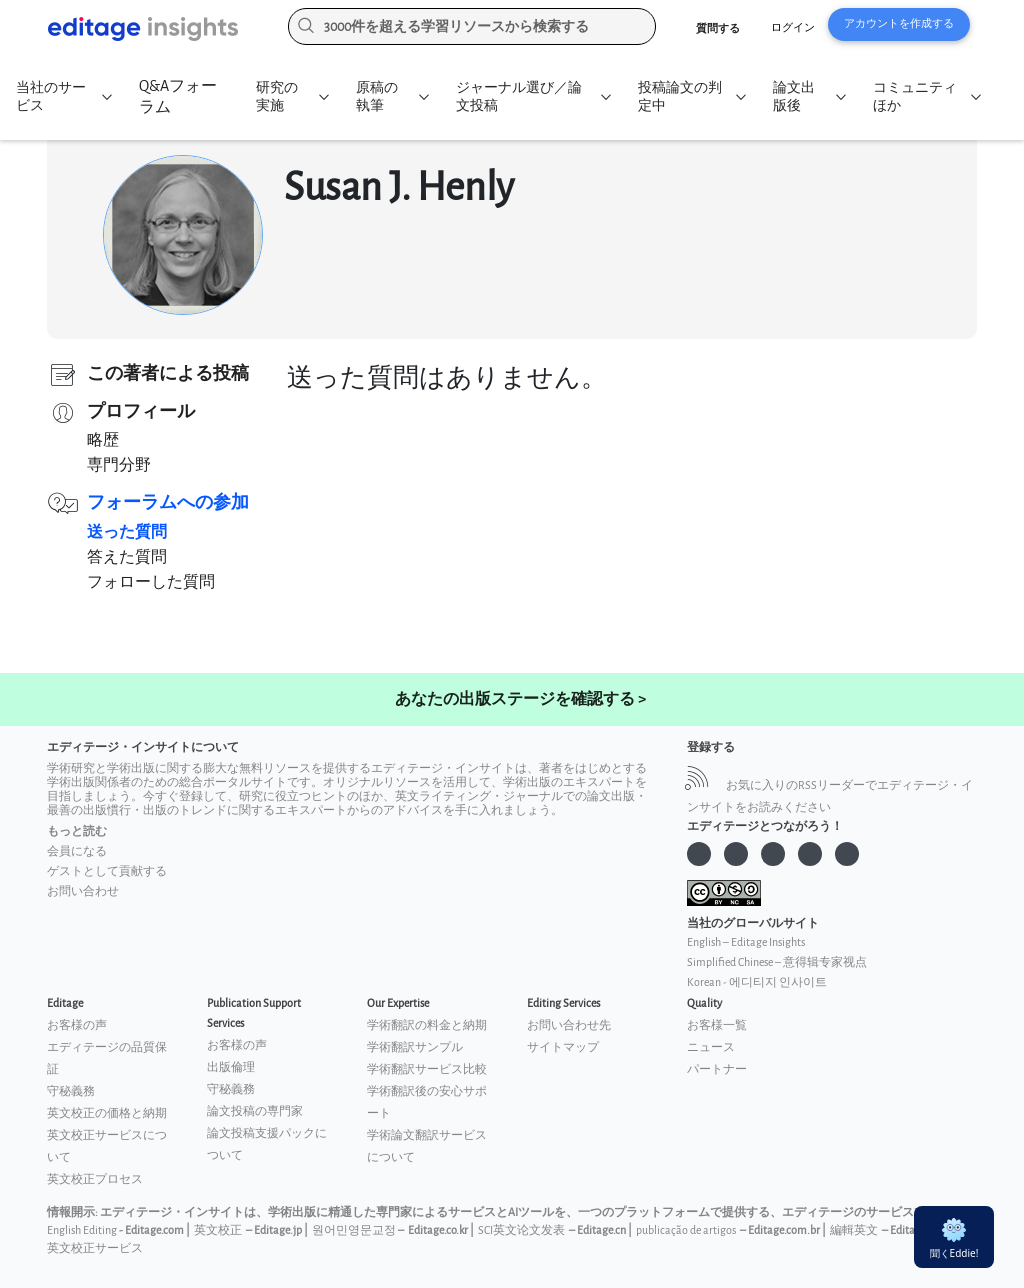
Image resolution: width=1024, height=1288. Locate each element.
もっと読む (77, 831)
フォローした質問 (151, 582)
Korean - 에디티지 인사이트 (757, 982)
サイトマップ (563, 1047)
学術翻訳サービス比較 (427, 1069)
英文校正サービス (95, 1248)
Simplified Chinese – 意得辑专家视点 (777, 962)
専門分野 (119, 465)
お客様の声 (77, 1025)
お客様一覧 (717, 1025)
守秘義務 (71, 1091)
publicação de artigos (686, 1230)
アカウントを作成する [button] (899, 23)
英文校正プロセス (95, 1179)
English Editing (82, 1230)
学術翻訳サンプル (415, 1047)
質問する (718, 28)
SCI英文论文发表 (521, 1230)
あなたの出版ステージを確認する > (520, 699)
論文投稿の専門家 (255, 1111)
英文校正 (218, 1230)
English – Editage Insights (746, 942)
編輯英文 (854, 1230)
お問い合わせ (83, 891)
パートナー (717, 1069)
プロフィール (141, 411)
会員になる (77, 851)
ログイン (793, 27)
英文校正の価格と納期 (107, 1113)
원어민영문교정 (354, 1230)
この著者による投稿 (168, 373)
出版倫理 (231, 1067)
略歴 (103, 440)
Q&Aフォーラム (178, 97)
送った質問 (127, 532)
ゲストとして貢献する (107, 871)
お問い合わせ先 (569, 1025)
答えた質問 (127, 557)
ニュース (711, 1047)
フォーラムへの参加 (168, 502)
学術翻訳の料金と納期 (427, 1025)
